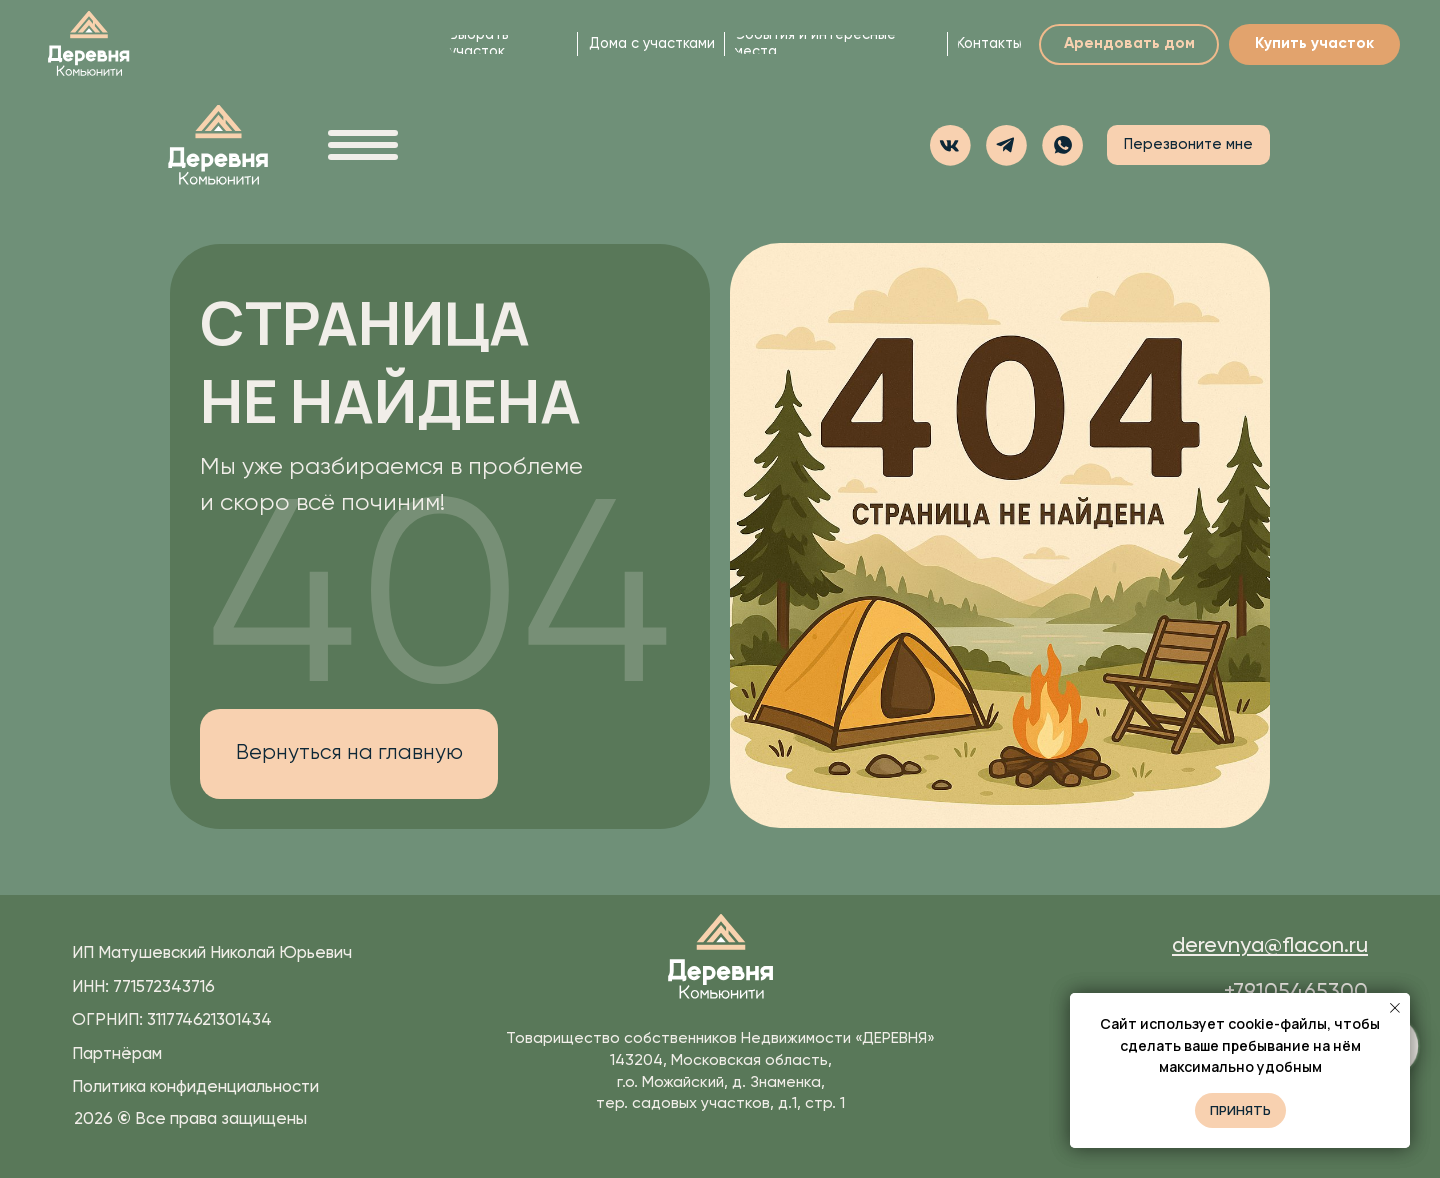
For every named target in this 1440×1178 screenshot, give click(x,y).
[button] (1062, 145)
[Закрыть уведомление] (1395, 1008)
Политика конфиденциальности (195, 1087)
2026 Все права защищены (190, 1119)
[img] (89, 44)
